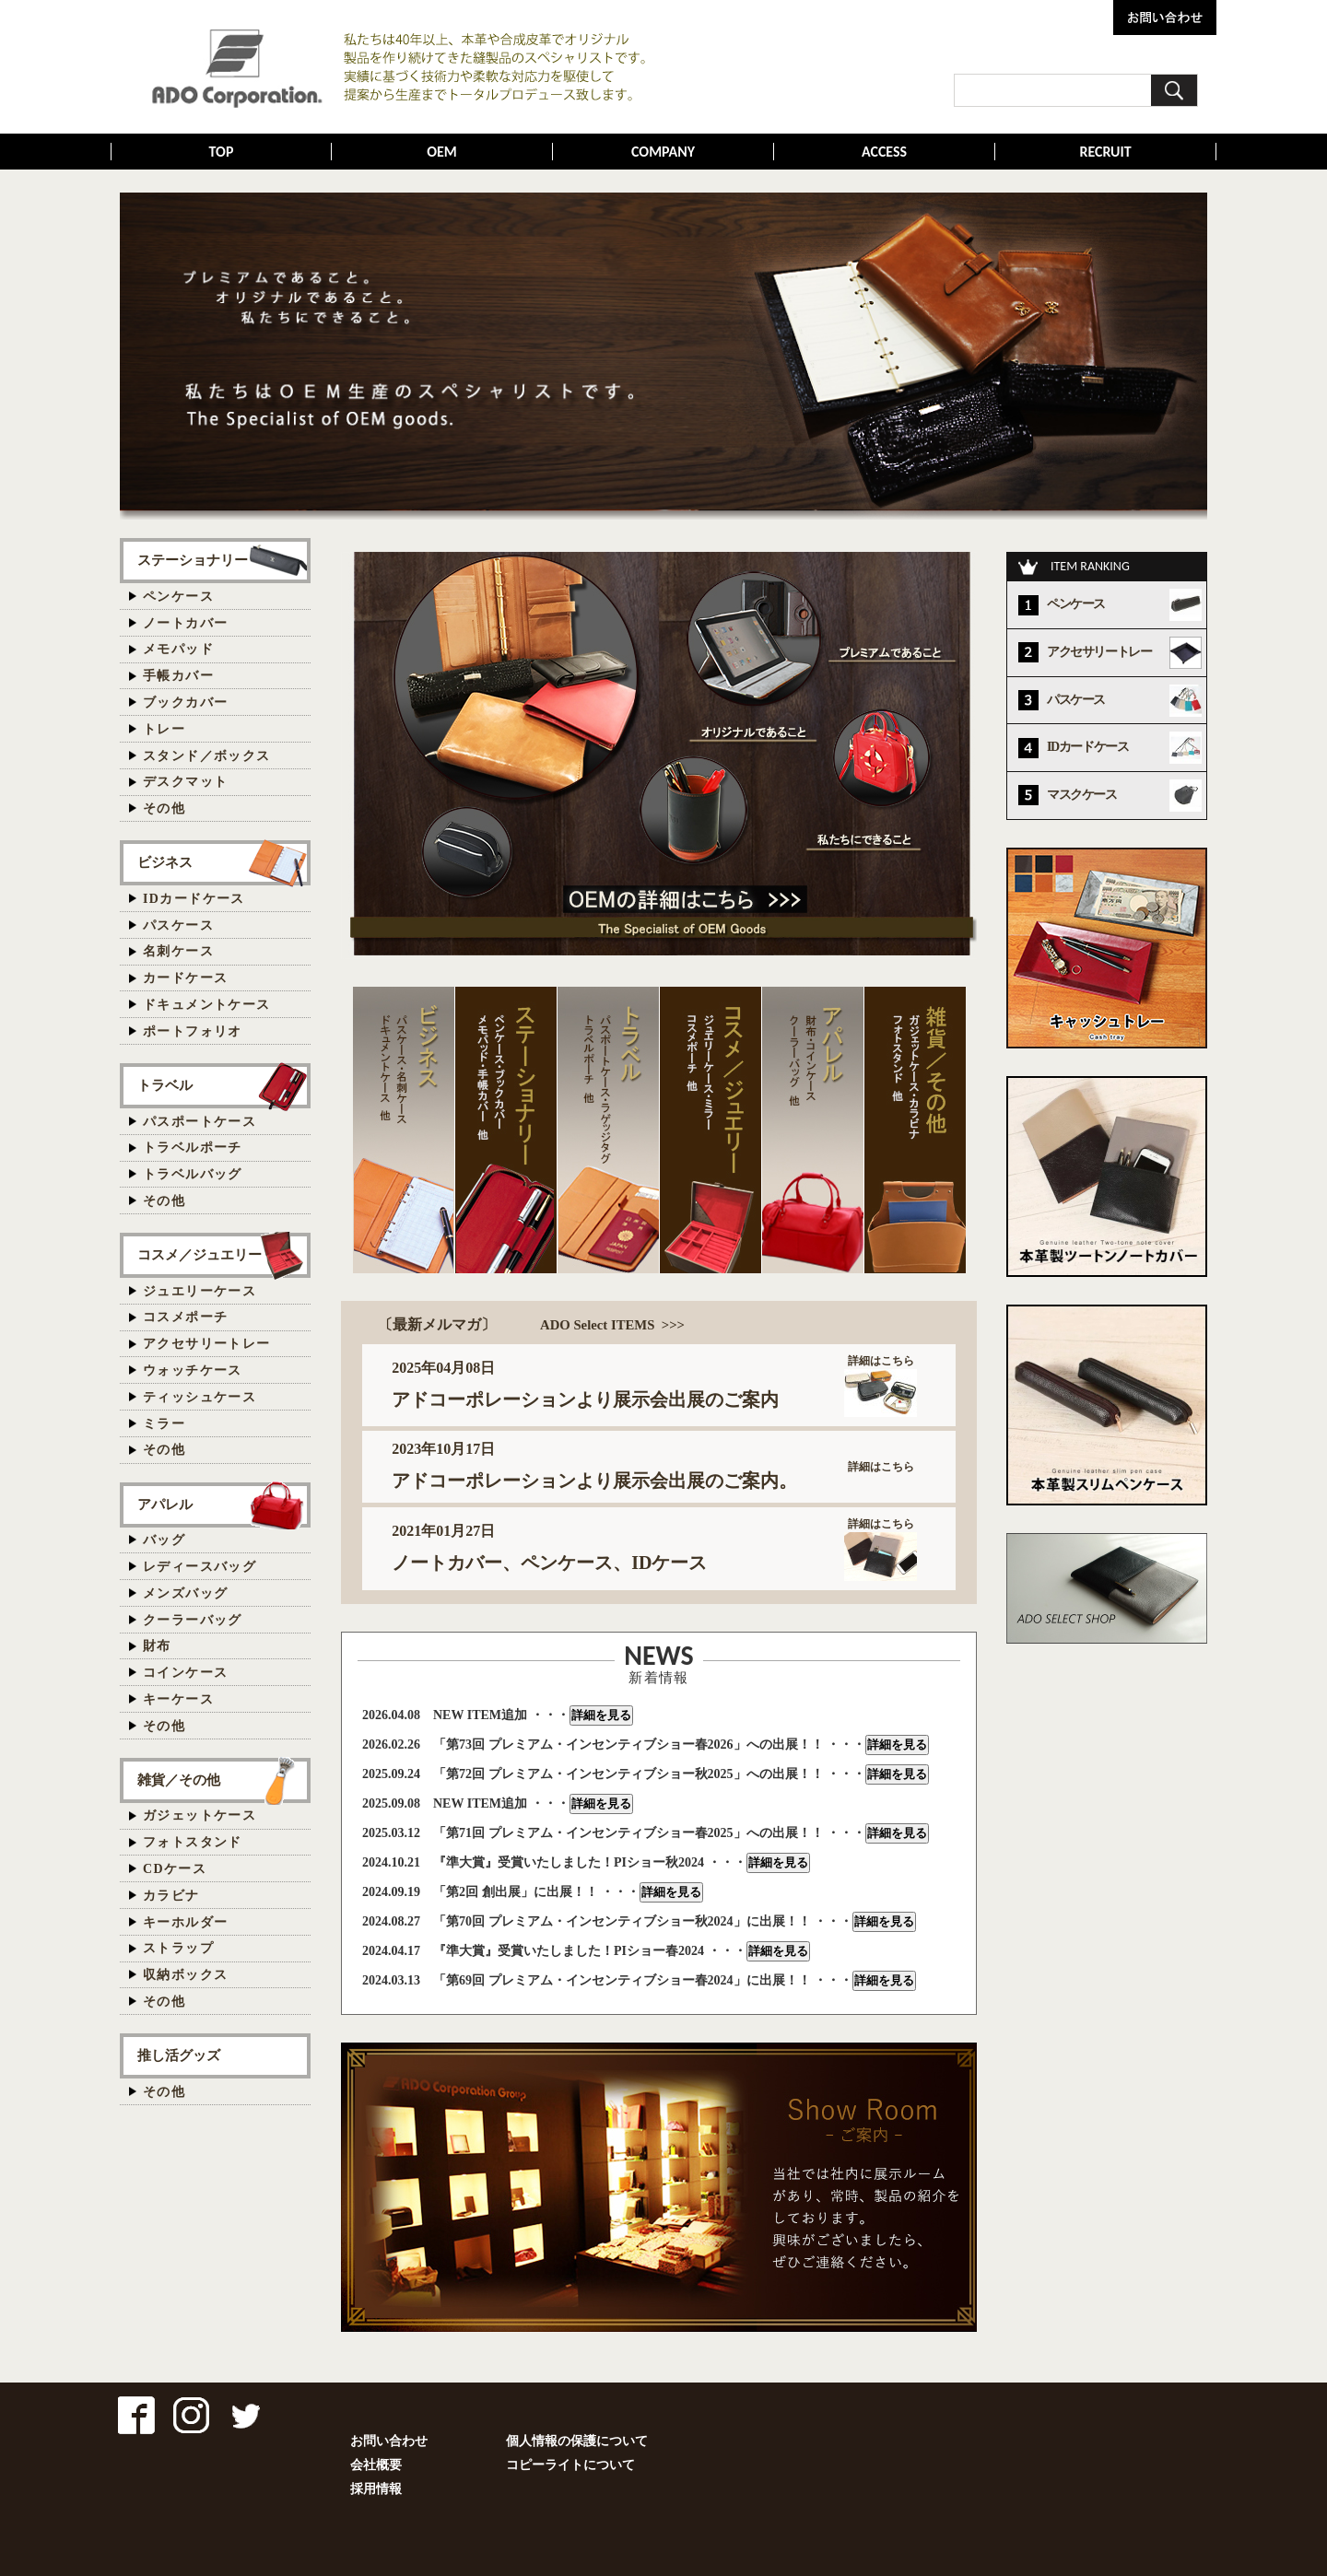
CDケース (174, 1869)
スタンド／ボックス (207, 756)
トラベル (165, 1085)
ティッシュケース (199, 1397)
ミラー (164, 1424)
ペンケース (178, 596)
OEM (442, 151)
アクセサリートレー (207, 1344)
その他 (164, 808)
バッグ (164, 1540)
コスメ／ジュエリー (199, 1254)
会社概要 (376, 2465)
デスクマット (185, 782)
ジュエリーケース (199, 1291)
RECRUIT (1105, 151)
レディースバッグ (199, 1567)
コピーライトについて (570, 2465)
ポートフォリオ (192, 1031)
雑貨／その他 (178, 1779)
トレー (164, 729)
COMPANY (663, 151)
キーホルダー (185, 1922)
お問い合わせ (389, 2441)
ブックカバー (185, 702)
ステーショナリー (192, 560)
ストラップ (178, 1948)
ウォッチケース (192, 1370)
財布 (157, 1646)
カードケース (185, 978)
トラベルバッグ (192, 1174)
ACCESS (884, 151)
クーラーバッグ (192, 1620)
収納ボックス (185, 1975)
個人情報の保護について (577, 2441)
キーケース (178, 1699)
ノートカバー (185, 623)
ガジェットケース (199, 1815)
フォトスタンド (192, 1842)
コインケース (185, 1673)
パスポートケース (199, 1122)
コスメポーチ (185, 1317)
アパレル (165, 1504)
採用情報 (376, 2489)
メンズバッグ (185, 1593)
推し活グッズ (178, 2055)
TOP (221, 151)
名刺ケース (178, 951)
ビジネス (165, 862)
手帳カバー (178, 676)
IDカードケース (194, 899)
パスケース (178, 925)
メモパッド (178, 649)
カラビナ (171, 1896)
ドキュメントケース (207, 1005)
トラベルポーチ (192, 1147)
